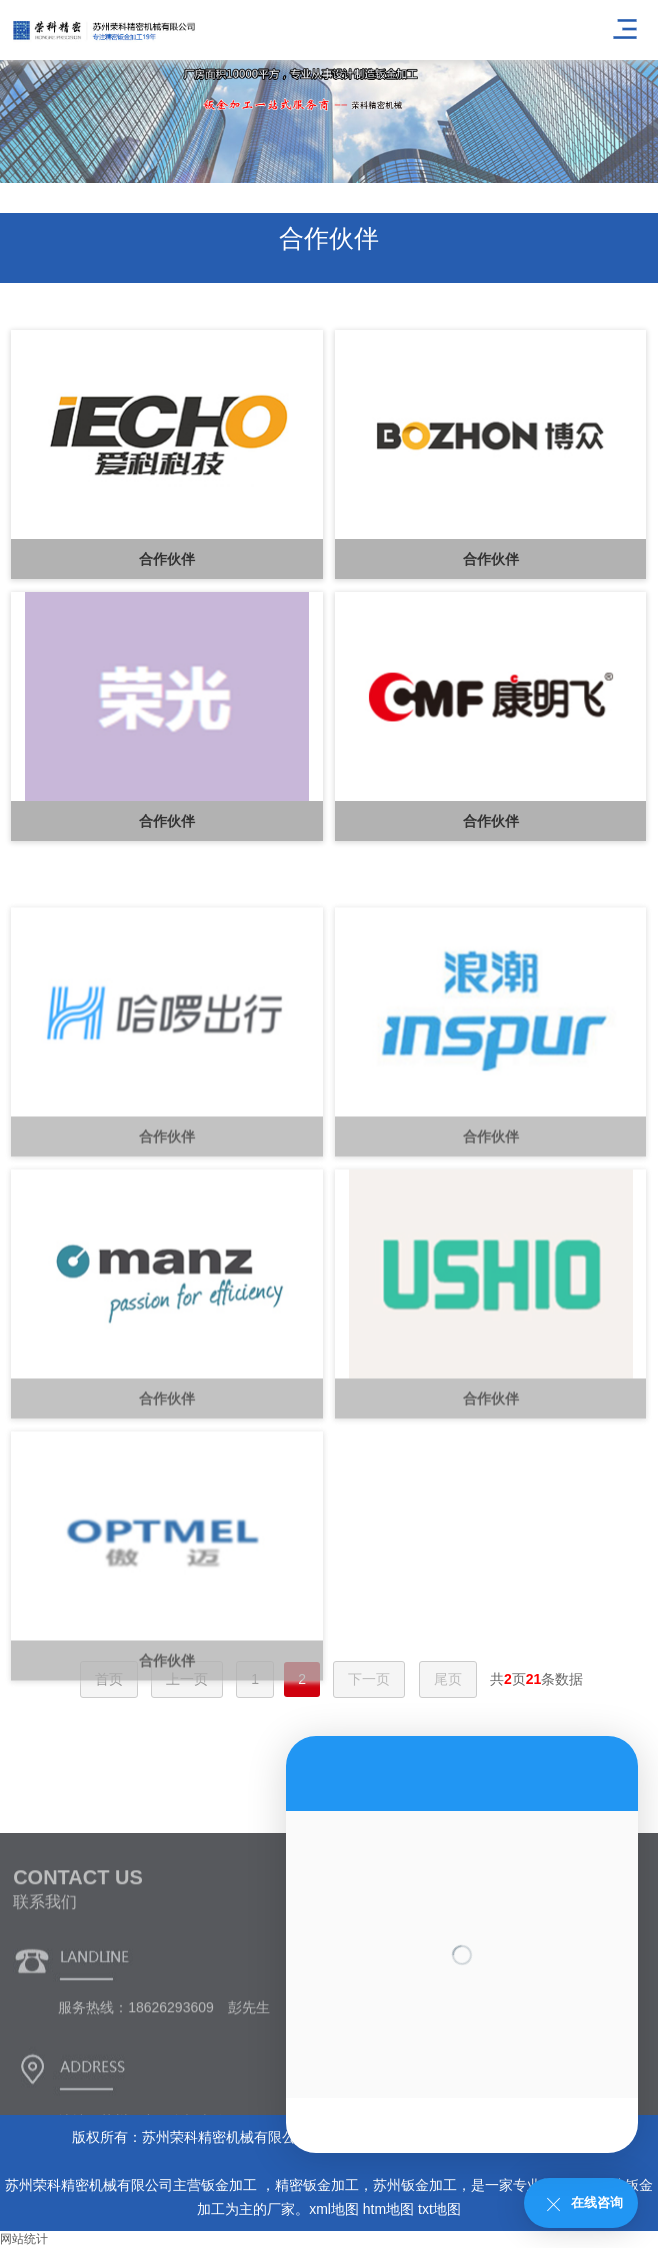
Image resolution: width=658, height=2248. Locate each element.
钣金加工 (231, 2185)
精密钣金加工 (317, 2185)
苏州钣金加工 (415, 2185)
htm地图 (388, 2209)
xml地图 (334, 2209)
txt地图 (439, 2209)
